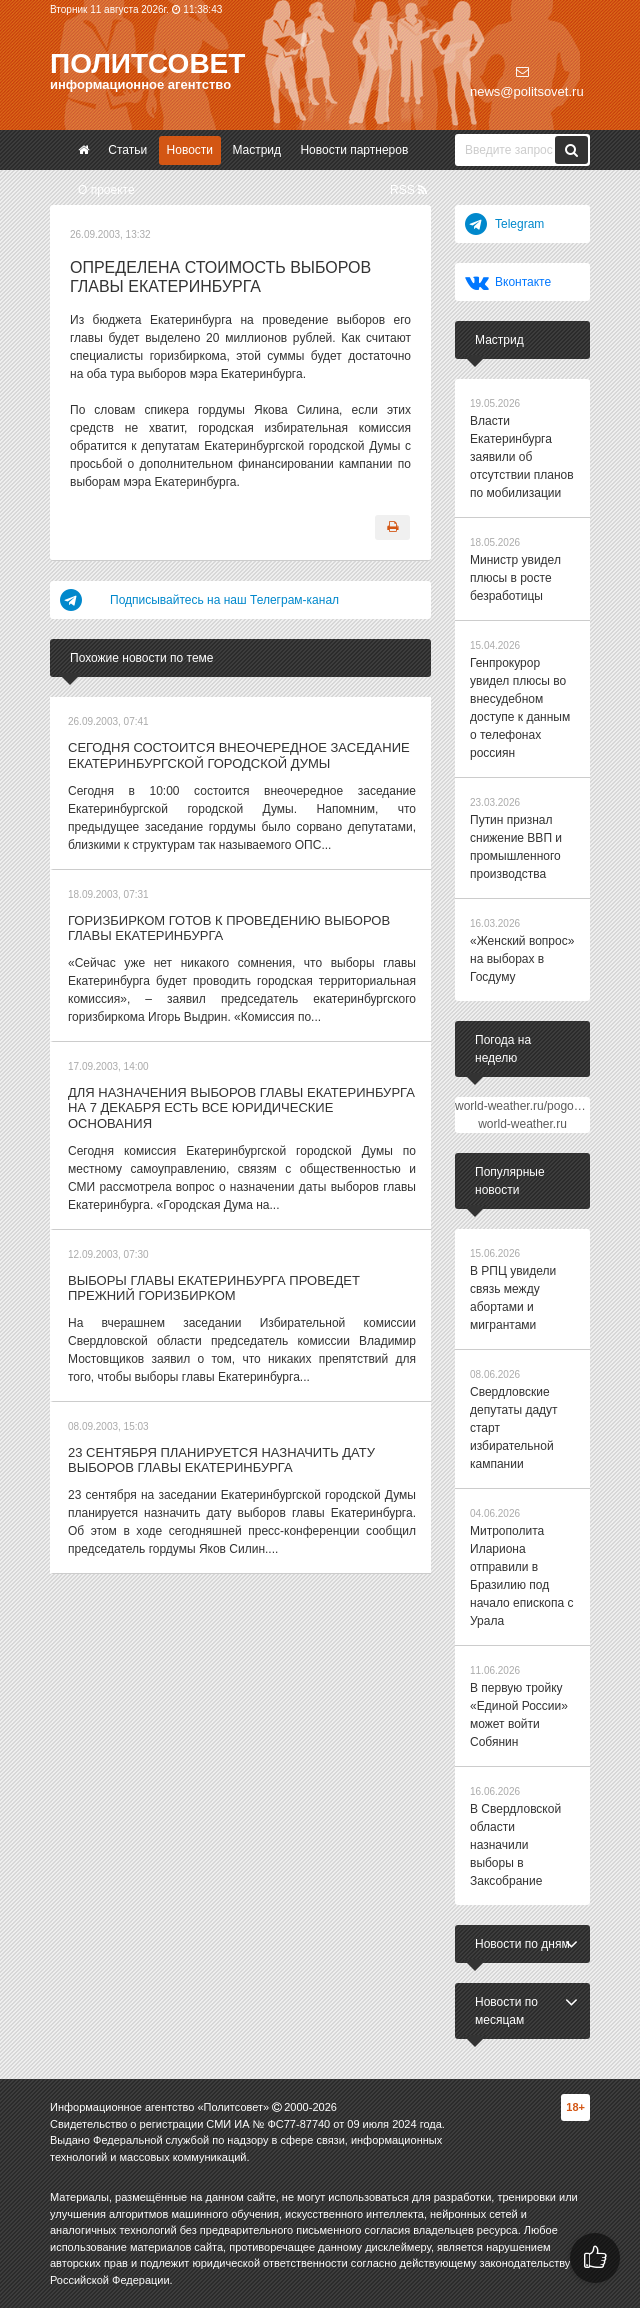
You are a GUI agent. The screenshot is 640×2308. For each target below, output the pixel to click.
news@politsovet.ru (527, 82)
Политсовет (147, 63)
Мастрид (256, 150)
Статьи (127, 150)
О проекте (106, 190)
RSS (408, 190)
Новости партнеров (354, 150)
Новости (190, 150)
